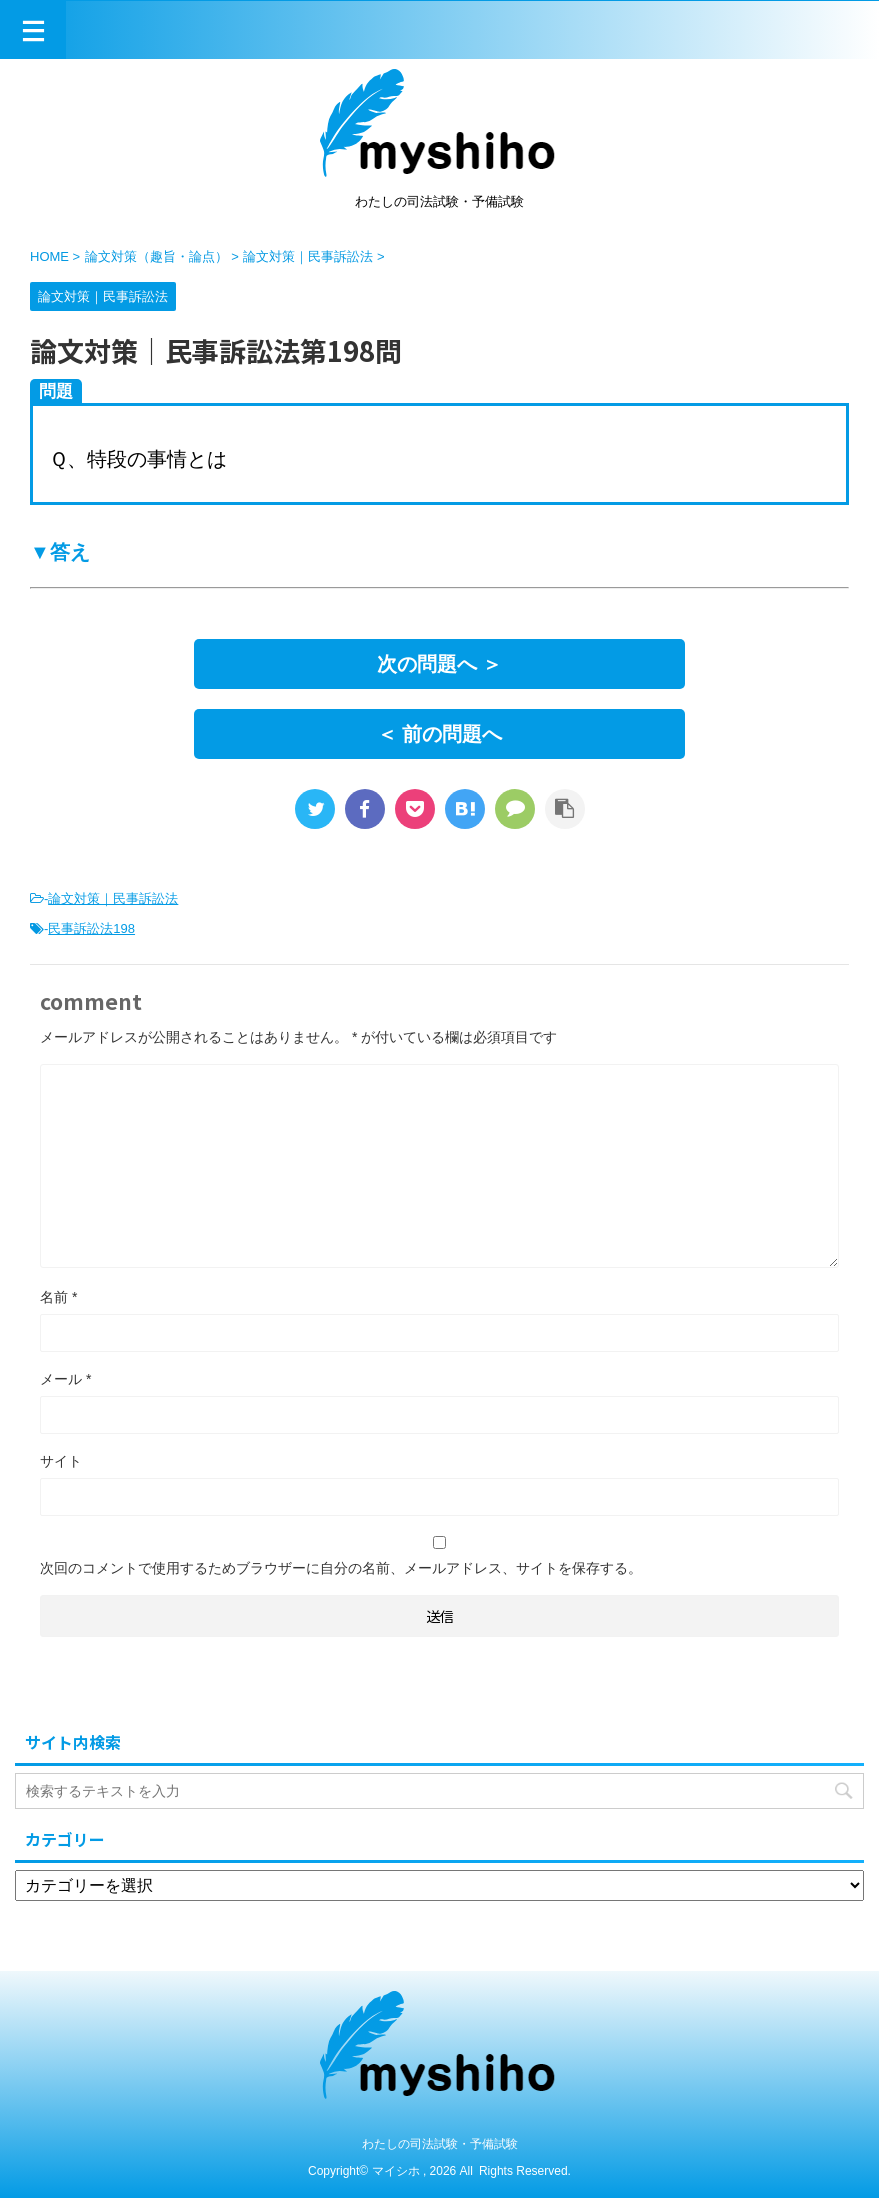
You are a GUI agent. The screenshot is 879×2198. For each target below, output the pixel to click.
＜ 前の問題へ (440, 734)
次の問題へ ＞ (440, 664)
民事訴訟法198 (91, 928)
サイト (61, 1461)
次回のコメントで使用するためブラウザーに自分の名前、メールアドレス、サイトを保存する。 (341, 1568)
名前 (58, 1297)
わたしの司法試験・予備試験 (440, 2144)
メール (65, 1379)
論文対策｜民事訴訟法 (113, 898)
